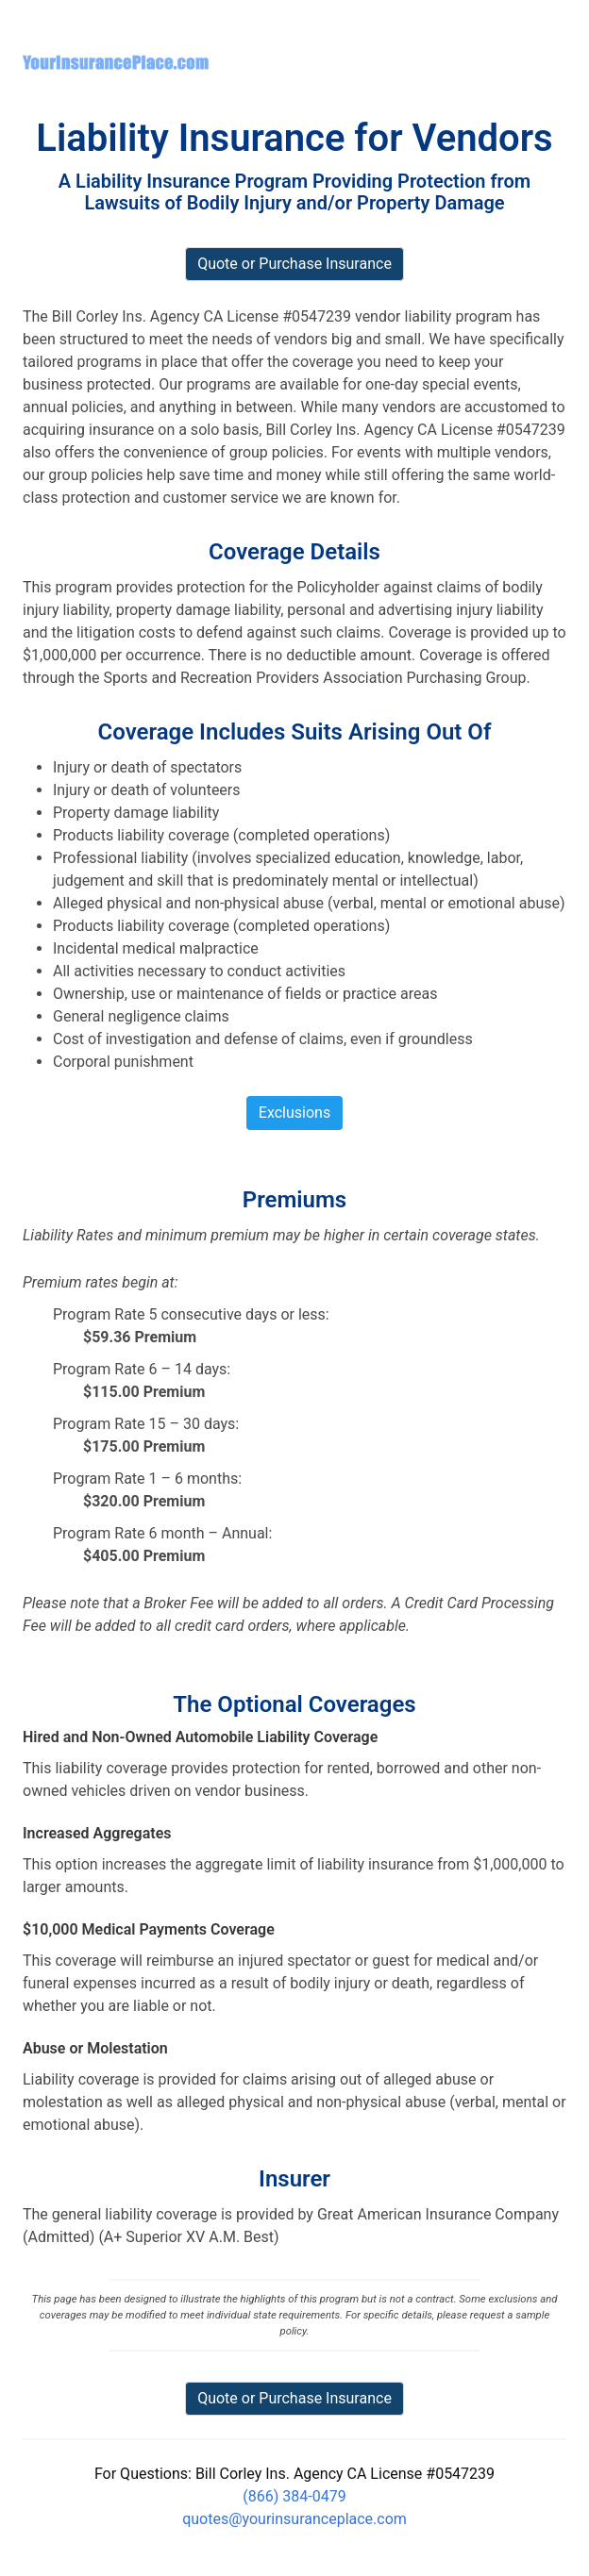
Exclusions (294, 1113)
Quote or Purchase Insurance (294, 2398)
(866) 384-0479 (294, 2496)
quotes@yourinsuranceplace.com (294, 2519)
